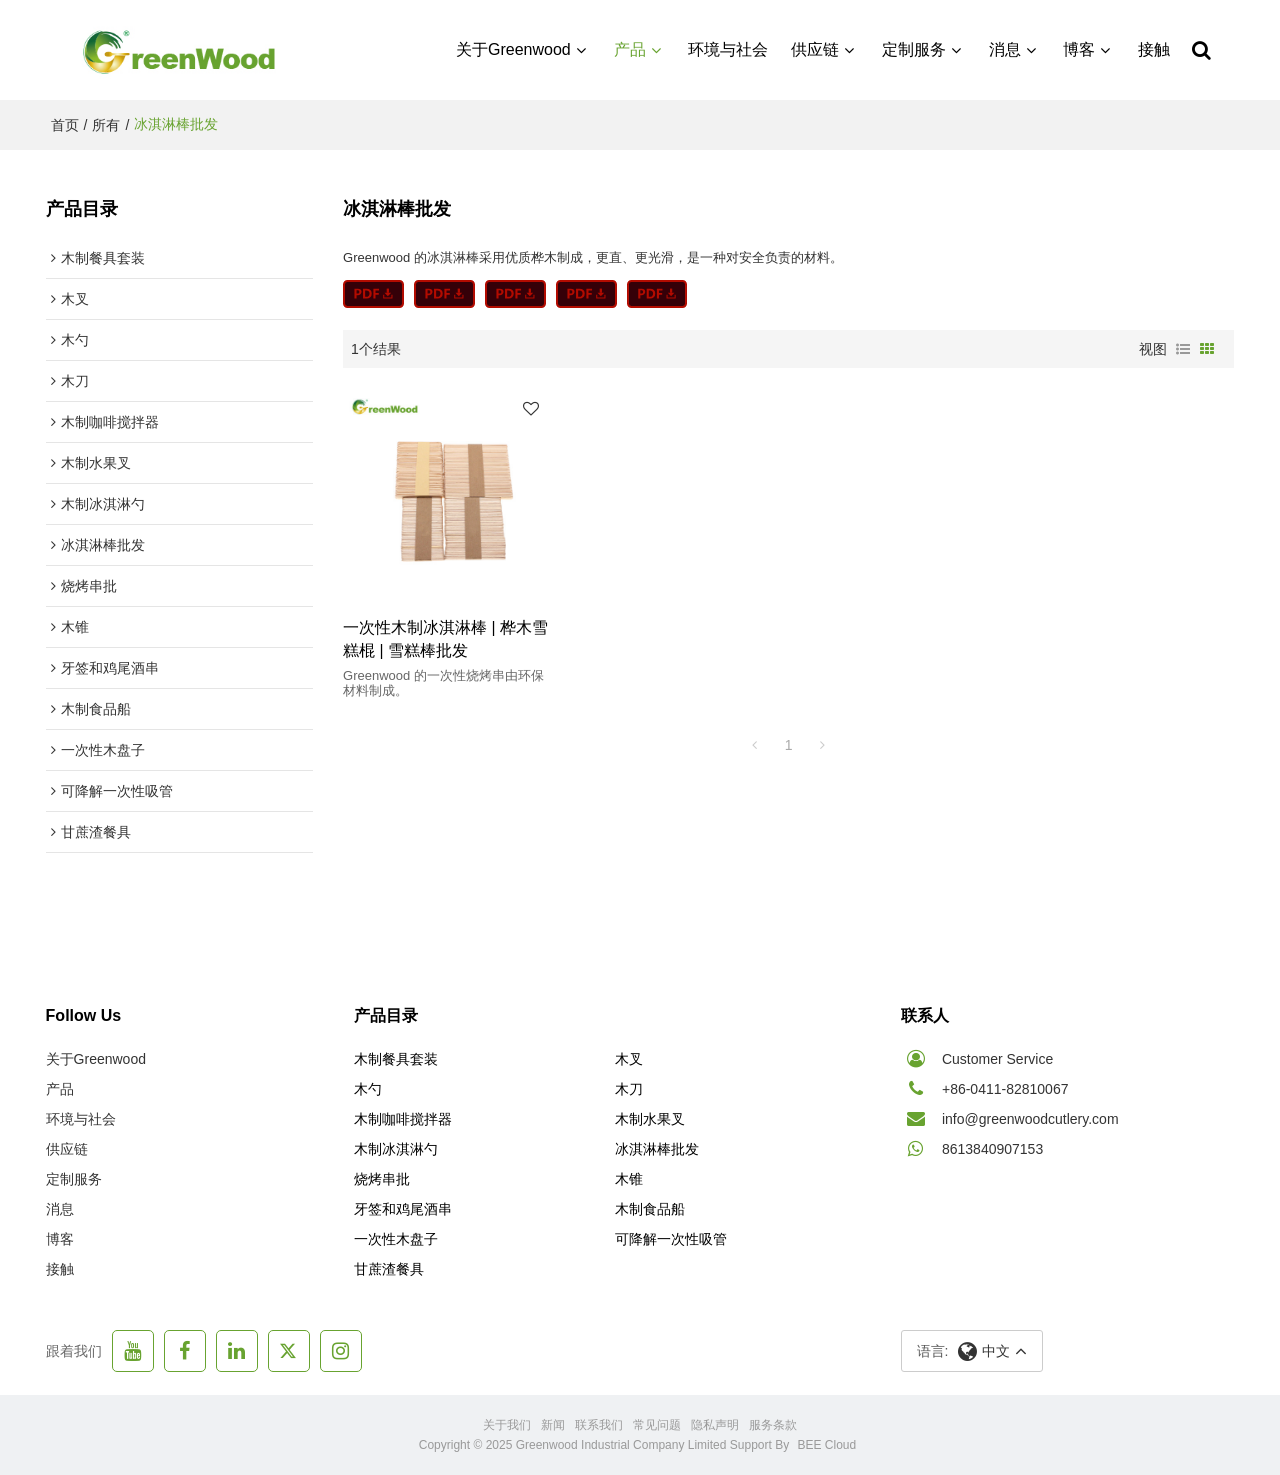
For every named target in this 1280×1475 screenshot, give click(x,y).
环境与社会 (728, 49)
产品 (630, 49)
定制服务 (914, 49)
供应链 (815, 49)
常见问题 (657, 1425)
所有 (106, 125)
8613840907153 (992, 1149)
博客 (1079, 49)
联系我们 (599, 1425)
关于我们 (507, 1425)
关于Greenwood (513, 49)
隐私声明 (715, 1425)
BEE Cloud (827, 1445)
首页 (65, 125)
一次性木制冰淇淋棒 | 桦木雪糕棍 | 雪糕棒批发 (445, 639)
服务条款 (773, 1425)
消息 (1005, 49)
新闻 (553, 1425)
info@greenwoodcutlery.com (1030, 1119)
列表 (1183, 349)
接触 (1154, 49)
